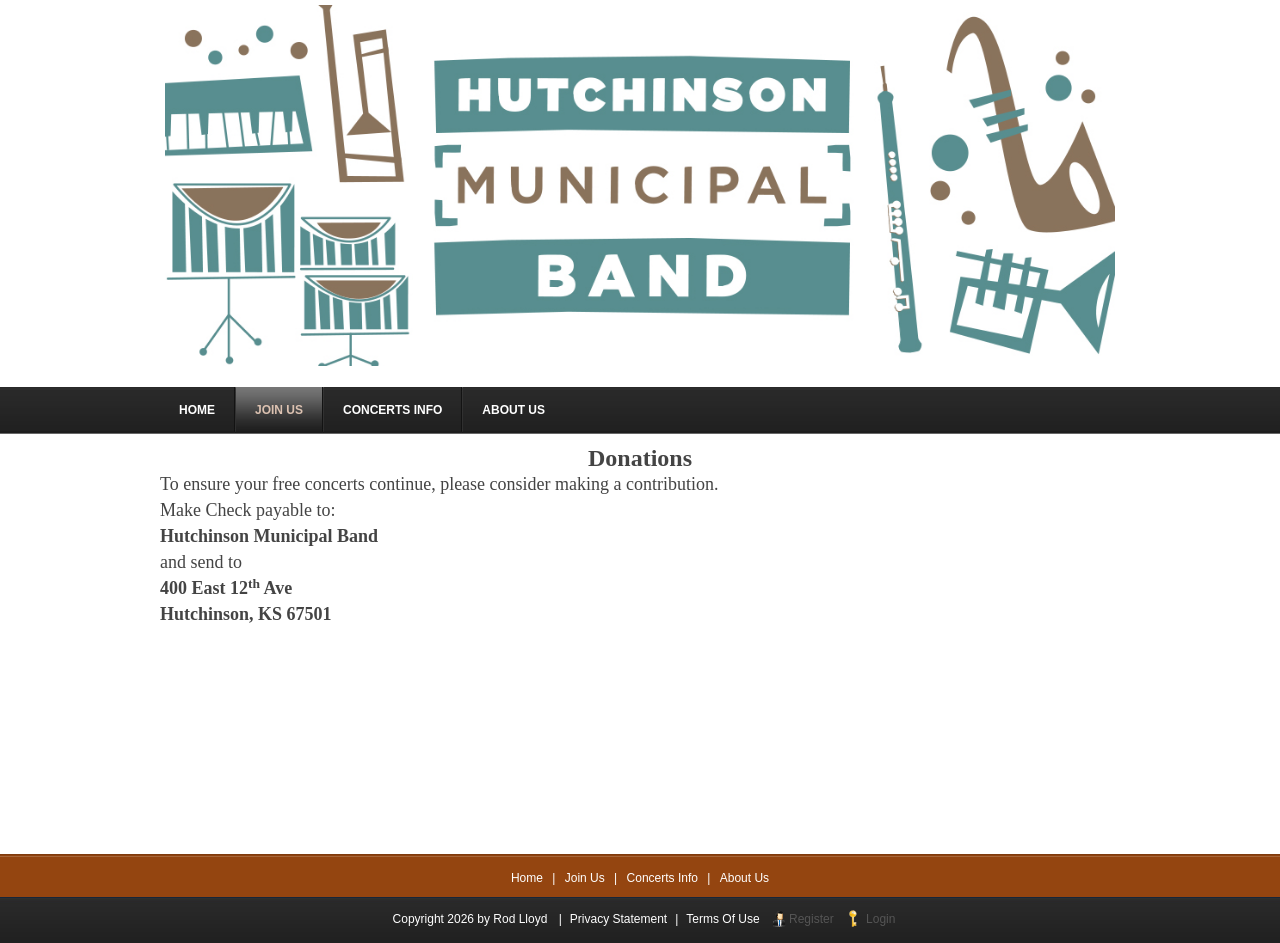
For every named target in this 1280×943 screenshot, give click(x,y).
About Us (744, 878)
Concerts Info (662, 878)
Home (527, 878)
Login (880, 919)
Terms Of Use (722, 919)
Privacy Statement (618, 919)
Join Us (585, 878)
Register (811, 919)
